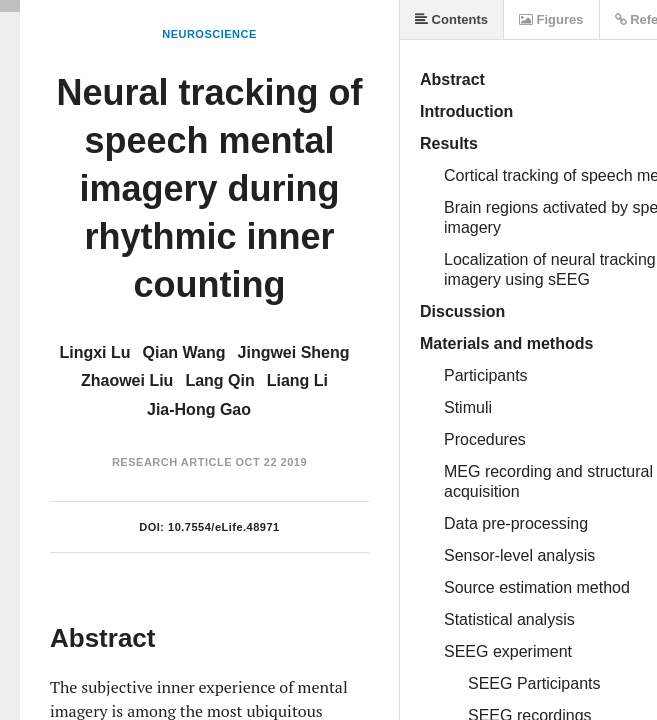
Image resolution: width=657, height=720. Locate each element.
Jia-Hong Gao (199, 409)
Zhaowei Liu (127, 380)
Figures (551, 19)
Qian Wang (184, 352)
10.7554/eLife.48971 (224, 527)
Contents (451, 19)
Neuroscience (209, 34)
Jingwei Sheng (294, 352)
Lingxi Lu (94, 352)
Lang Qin (219, 380)
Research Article (172, 462)
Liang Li (297, 380)
